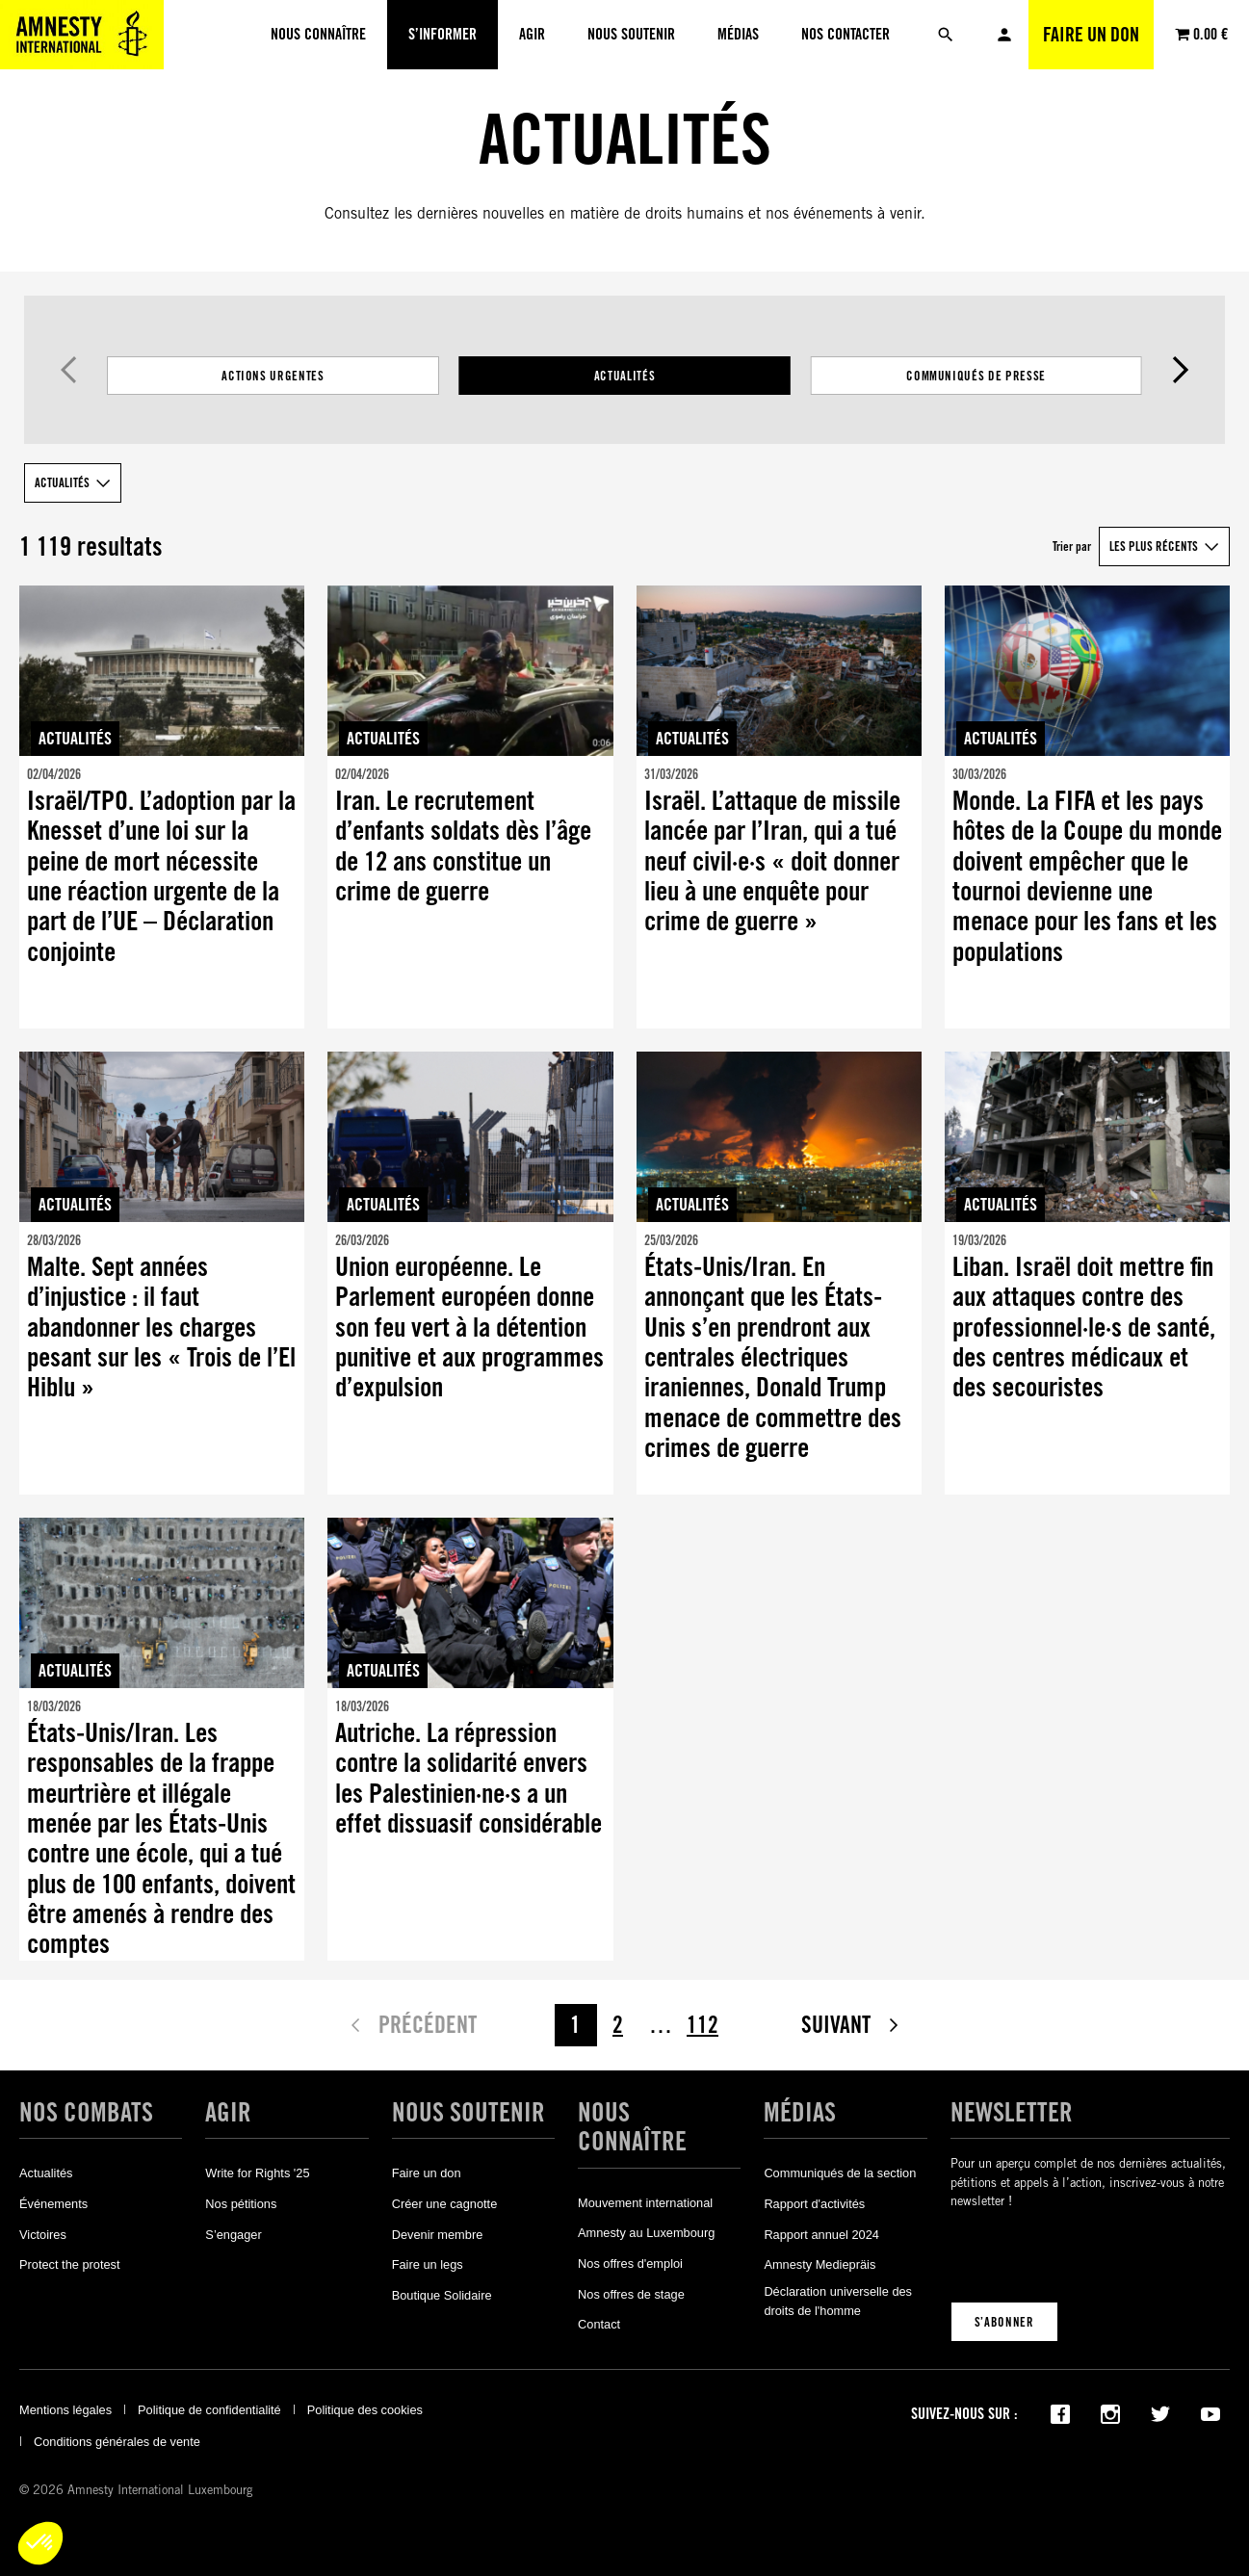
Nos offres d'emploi (630, 2263)
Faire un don (1091, 34)
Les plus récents (1153, 546)
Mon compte (1004, 34)
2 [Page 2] (617, 2025)
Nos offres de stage (631, 2294)
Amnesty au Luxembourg (646, 2232)
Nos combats (86, 2111)
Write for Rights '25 (257, 2173)
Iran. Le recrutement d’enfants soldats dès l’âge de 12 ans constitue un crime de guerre (463, 846)
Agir (228, 2111)
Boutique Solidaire (442, 2295)
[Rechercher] (945, 34)
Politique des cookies (365, 2410)
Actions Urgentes (272, 375)
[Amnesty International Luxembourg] (82, 34)
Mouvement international (645, 2203)
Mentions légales (65, 2410)
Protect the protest (69, 2264)
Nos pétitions (240, 2204)
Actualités (625, 375)
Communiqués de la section (840, 2173)
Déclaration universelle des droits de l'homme (838, 2301)
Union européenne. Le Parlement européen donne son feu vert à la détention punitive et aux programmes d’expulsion (469, 1327)
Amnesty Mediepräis (819, 2264)
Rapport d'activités (814, 2204)
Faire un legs (427, 2264)
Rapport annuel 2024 (821, 2234)
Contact (599, 2324)
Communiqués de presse (976, 375)
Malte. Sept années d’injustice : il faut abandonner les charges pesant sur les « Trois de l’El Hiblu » (161, 1327)
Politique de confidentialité (209, 2410)
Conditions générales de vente (117, 2441)
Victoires (42, 2234)
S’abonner (1004, 2321)
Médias (800, 2111)
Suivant (1181, 370)
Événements (53, 2204)
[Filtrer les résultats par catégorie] (624, 375)
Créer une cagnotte (445, 2204)
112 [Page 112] (702, 2025)
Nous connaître (632, 2126)
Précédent (68, 370)
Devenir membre (437, 2234)
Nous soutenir (468, 2111)
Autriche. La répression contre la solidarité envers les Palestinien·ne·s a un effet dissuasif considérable (468, 1778)
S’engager (233, 2234)
